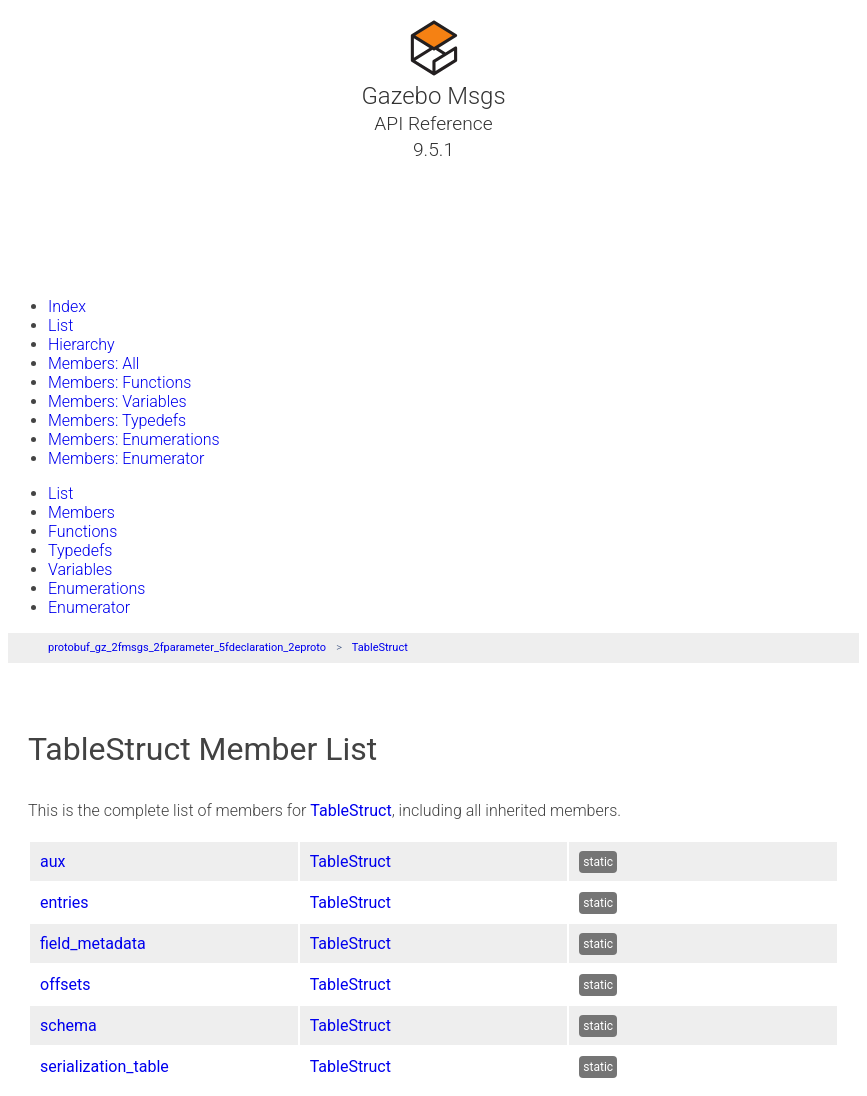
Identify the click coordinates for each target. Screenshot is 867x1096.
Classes (64, 197)
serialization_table (104, 1066)
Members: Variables (117, 401)
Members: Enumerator (126, 458)
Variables (80, 569)
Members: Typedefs (117, 420)
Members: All (93, 363)
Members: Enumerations (134, 439)
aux (52, 861)
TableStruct (380, 647)
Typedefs (80, 550)
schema (68, 1025)
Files (53, 245)
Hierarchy (81, 344)
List (60, 325)
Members (81, 512)
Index (67, 306)
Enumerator (89, 607)
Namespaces (83, 221)
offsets (65, 984)
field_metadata (93, 943)
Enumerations (96, 588)
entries (64, 902)
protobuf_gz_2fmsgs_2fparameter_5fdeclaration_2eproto (187, 647)
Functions (82, 531)
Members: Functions (119, 382)
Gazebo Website (94, 269)
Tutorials (67, 173)
